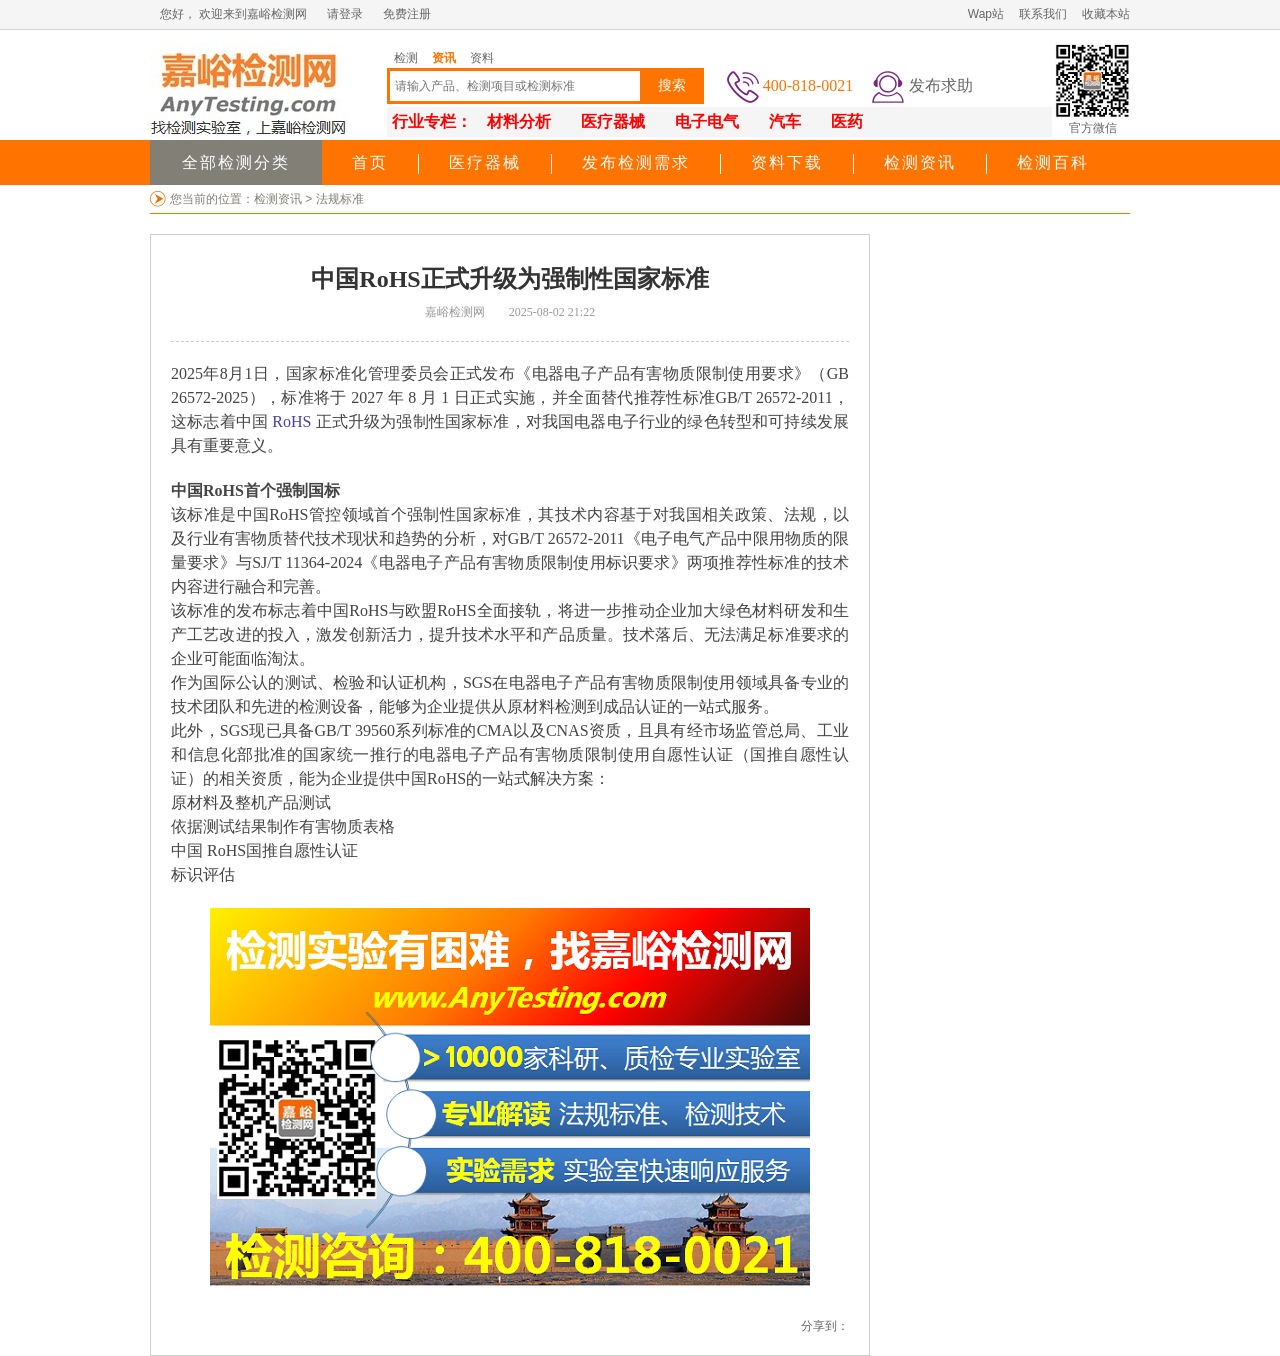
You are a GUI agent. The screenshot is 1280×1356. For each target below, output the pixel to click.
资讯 (444, 58)
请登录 (345, 14)
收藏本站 (1106, 14)
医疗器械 (485, 162)
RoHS (291, 421)
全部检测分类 (236, 162)
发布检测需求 (636, 162)
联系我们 (1043, 14)
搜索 (672, 85)
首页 (370, 162)
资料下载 (787, 162)
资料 (482, 58)
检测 (406, 58)
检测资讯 (920, 162)
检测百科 (1053, 162)
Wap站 (986, 14)
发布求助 (941, 85)
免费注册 (407, 14)
